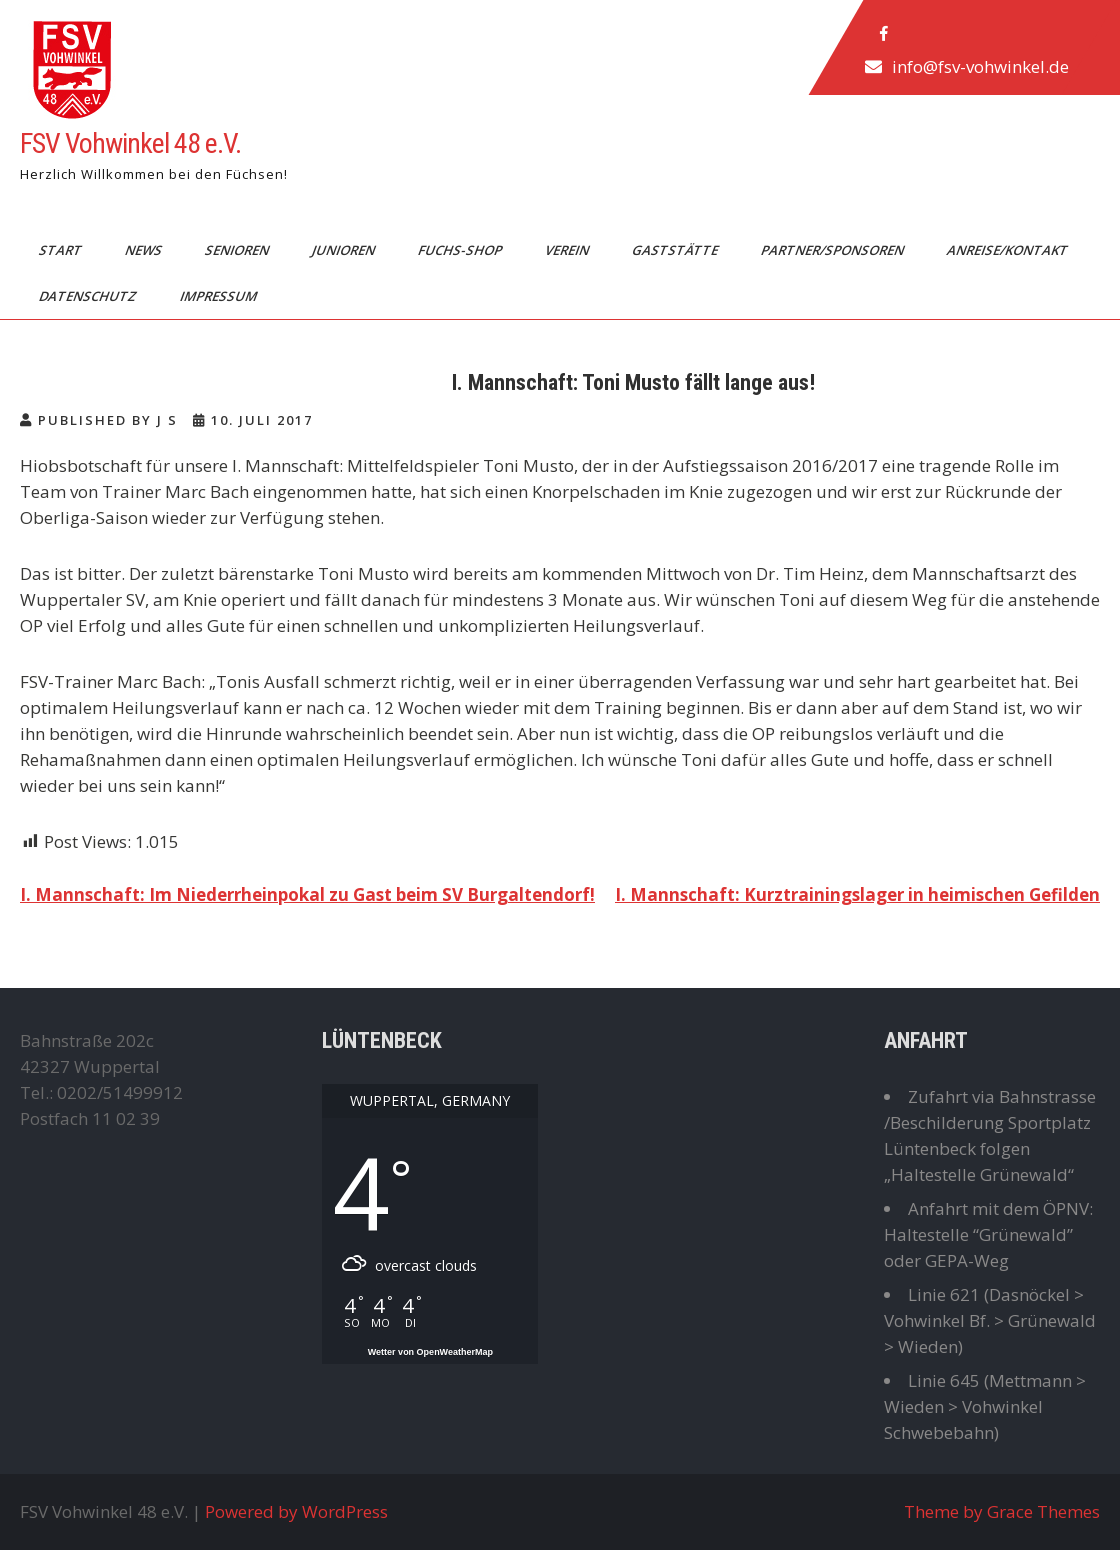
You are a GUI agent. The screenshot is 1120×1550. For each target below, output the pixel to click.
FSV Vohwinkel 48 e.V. (130, 143)
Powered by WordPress (296, 1511)
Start (62, 250)
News (145, 250)
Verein (568, 250)
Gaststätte (676, 250)
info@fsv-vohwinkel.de (980, 66)
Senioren (238, 250)
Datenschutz (89, 296)
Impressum (220, 296)
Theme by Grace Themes (1002, 1511)
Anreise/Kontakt (1009, 250)
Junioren (345, 250)
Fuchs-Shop (461, 250)
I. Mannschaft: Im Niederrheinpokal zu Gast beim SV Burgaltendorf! (307, 894)
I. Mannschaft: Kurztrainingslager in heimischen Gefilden (857, 894)
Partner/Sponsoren (834, 250)
